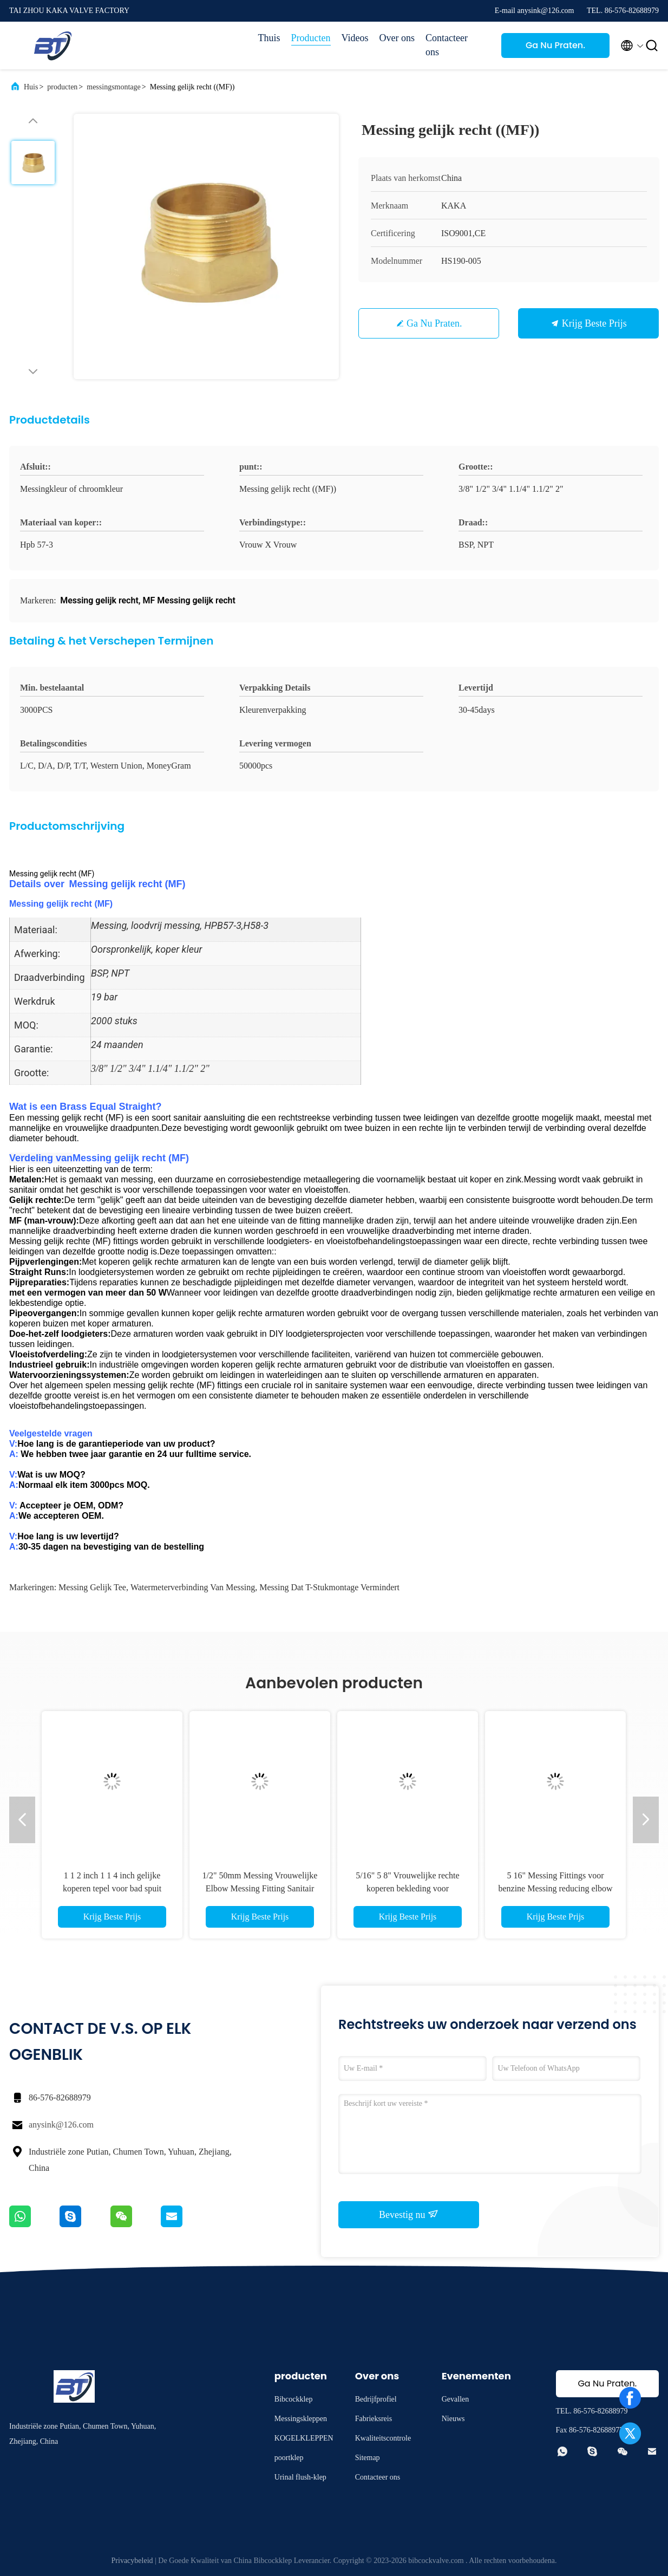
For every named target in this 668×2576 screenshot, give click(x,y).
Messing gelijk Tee (92, 1587)
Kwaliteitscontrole (383, 2438)
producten (62, 87)
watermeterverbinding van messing (192, 1587)
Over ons (397, 37)
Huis (31, 87)
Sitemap (367, 2458)
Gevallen (455, 2399)
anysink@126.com (61, 2124)
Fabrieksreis (373, 2419)
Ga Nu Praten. (555, 45)
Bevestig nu (408, 2214)
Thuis (269, 37)
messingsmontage (114, 87)
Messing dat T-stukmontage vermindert (329, 1587)
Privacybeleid (132, 2561)
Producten (311, 37)
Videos (355, 37)
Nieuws (453, 2419)
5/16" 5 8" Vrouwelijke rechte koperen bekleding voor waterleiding (407, 1888)
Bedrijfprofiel (376, 2399)
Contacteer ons (446, 44)
